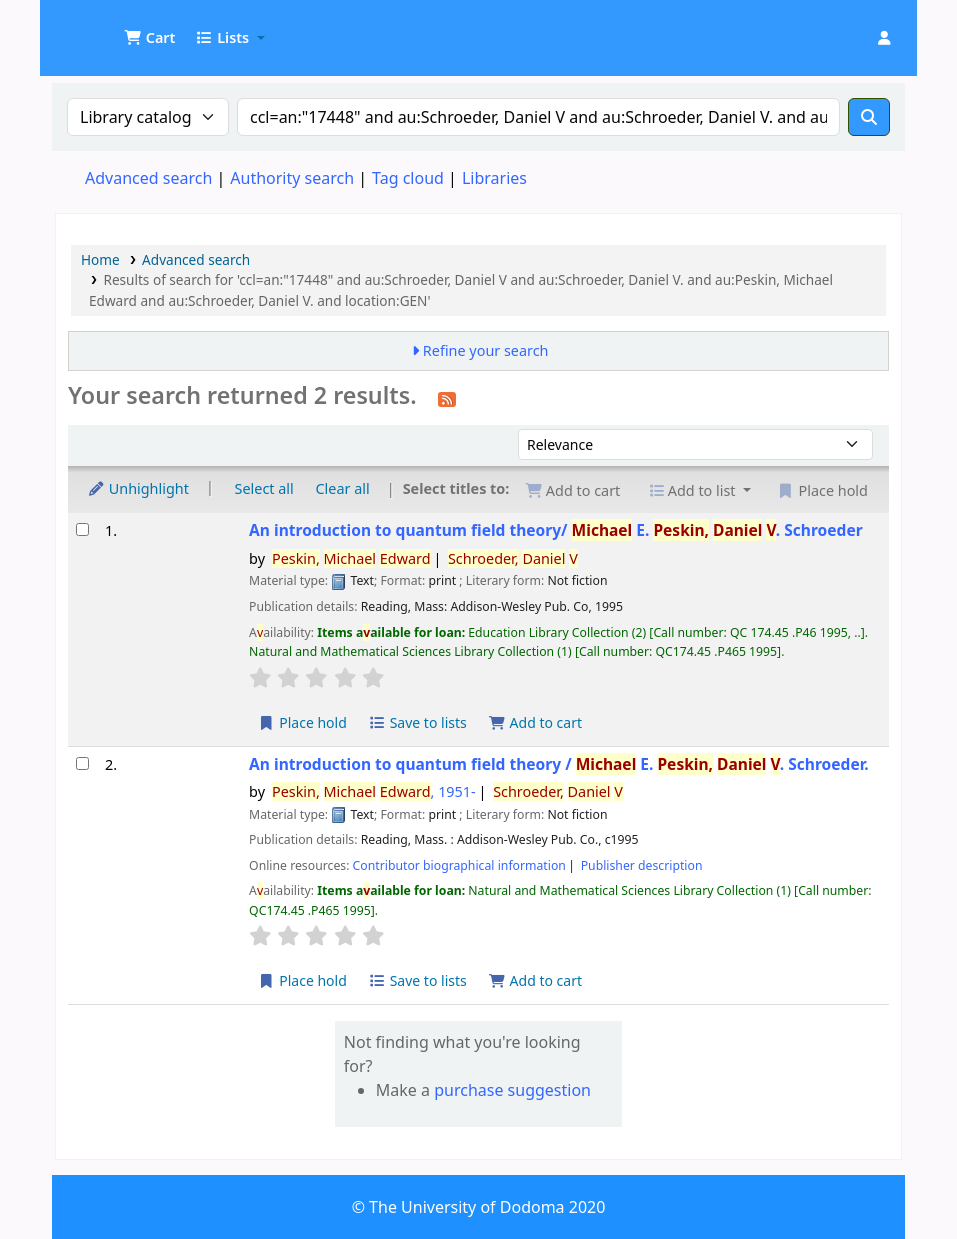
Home (100, 259)
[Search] (869, 117)
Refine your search (486, 350)
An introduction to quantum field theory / (558, 764)
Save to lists (418, 722)
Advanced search (148, 178)
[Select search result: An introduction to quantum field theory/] (82, 529)
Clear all (343, 488)
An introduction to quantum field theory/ (556, 530)
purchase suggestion (512, 1090)
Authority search (292, 178)
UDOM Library (106, 28)
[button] (149, 38)
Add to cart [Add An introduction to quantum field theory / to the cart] (535, 980)
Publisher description (642, 865)
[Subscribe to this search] (447, 398)
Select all (264, 488)
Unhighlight (138, 488)
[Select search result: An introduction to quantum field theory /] (82, 763)
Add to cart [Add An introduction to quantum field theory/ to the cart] (535, 722)
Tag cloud (408, 178)
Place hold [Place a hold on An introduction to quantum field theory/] (302, 722)
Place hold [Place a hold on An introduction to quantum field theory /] (302, 980)
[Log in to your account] (884, 38)
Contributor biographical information (459, 865)
